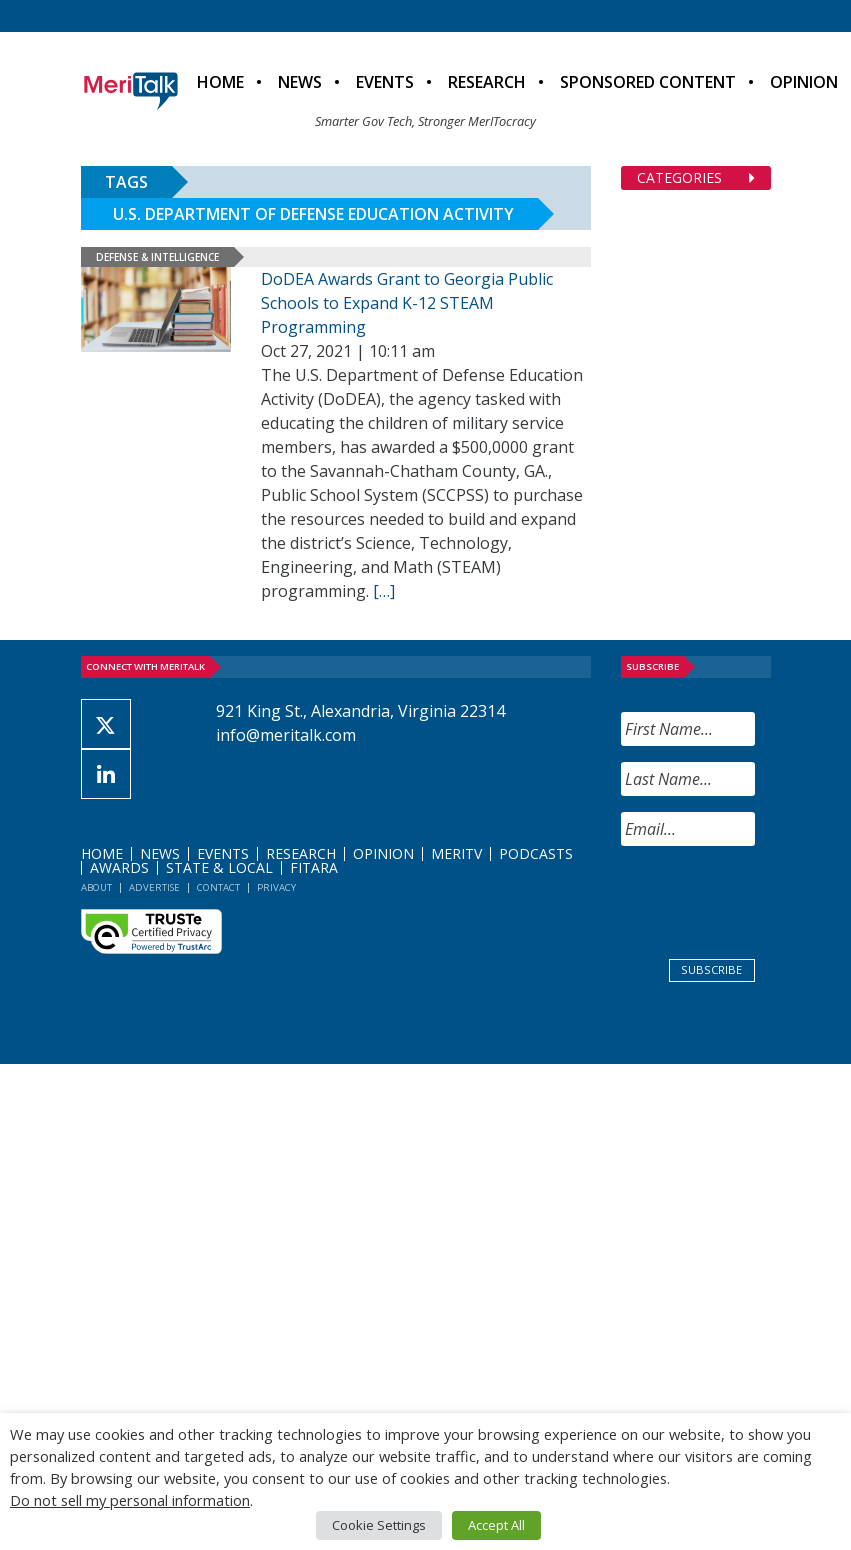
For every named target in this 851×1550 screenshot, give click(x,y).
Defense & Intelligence (157, 257)
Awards (119, 867)
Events (385, 82)
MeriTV (456, 853)
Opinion (383, 853)
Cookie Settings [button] (379, 1525)
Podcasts (536, 853)
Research (487, 82)
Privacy (276, 887)
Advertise (154, 887)
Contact (218, 887)
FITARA (314, 867)
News (300, 82)
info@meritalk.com (286, 735)
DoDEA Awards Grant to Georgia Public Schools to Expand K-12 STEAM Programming (407, 303)
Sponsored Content (648, 82)
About (96, 887)
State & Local (219, 867)
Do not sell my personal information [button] (130, 1500)
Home (220, 82)
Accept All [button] (496, 1525)
